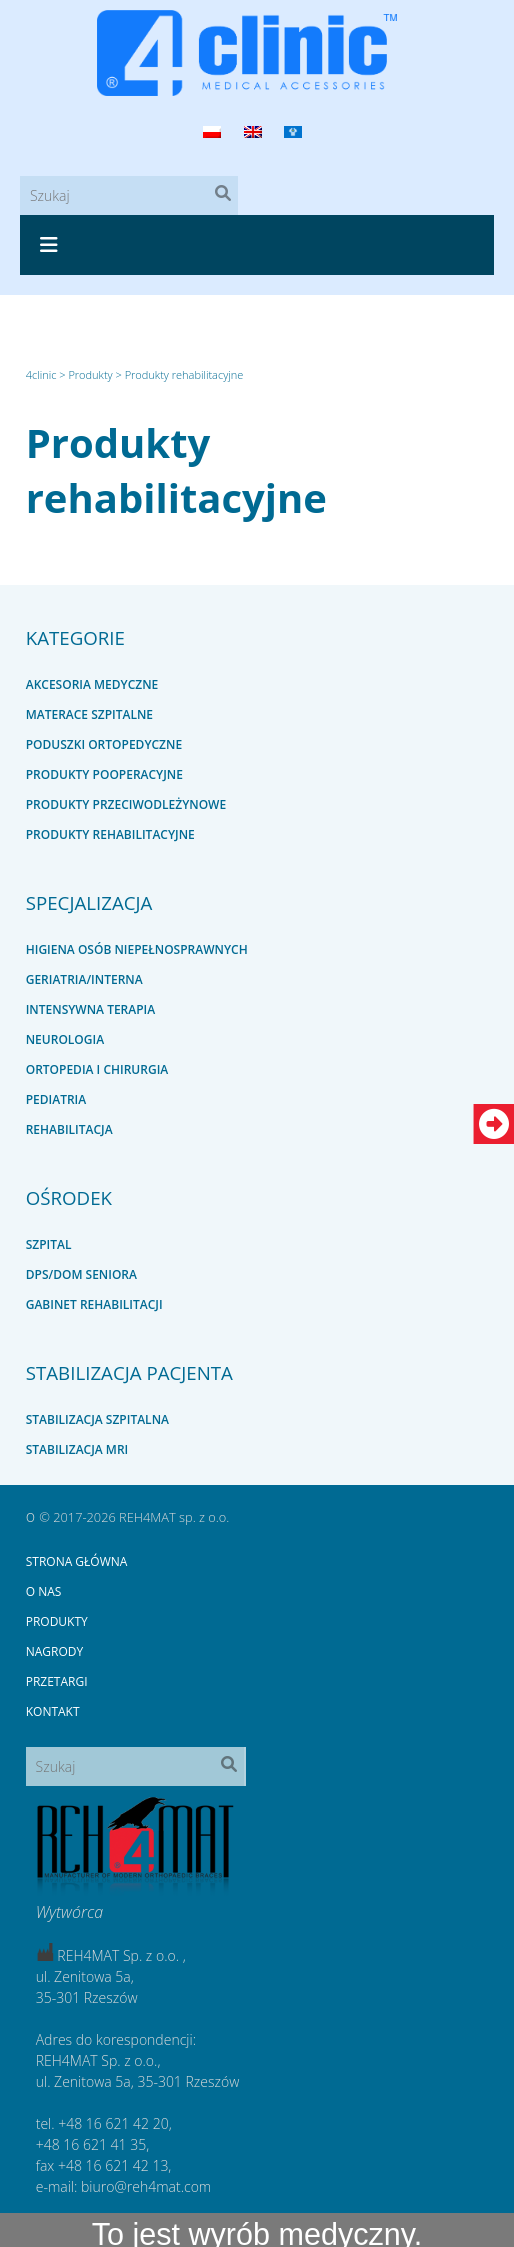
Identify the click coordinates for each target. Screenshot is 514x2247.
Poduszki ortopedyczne (104, 744)
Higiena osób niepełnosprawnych (137, 949)
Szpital (49, 1244)
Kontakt (53, 1711)
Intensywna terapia (90, 1009)
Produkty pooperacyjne (104, 774)
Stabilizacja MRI (77, 1449)
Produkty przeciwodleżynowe (126, 804)
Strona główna (77, 1561)
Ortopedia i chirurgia (97, 1069)
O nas (44, 1591)
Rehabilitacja (69, 1129)
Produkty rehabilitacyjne (176, 470)
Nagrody (55, 1651)
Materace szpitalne (89, 714)
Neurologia (65, 1039)
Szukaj (227, 197)
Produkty (57, 1621)
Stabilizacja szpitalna (97, 1419)
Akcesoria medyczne (92, 684)
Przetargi (57, 1681)
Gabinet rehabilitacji (94, 1304)
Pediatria (56, 1099)
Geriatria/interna (84, 979)
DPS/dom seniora (81, 1274)
